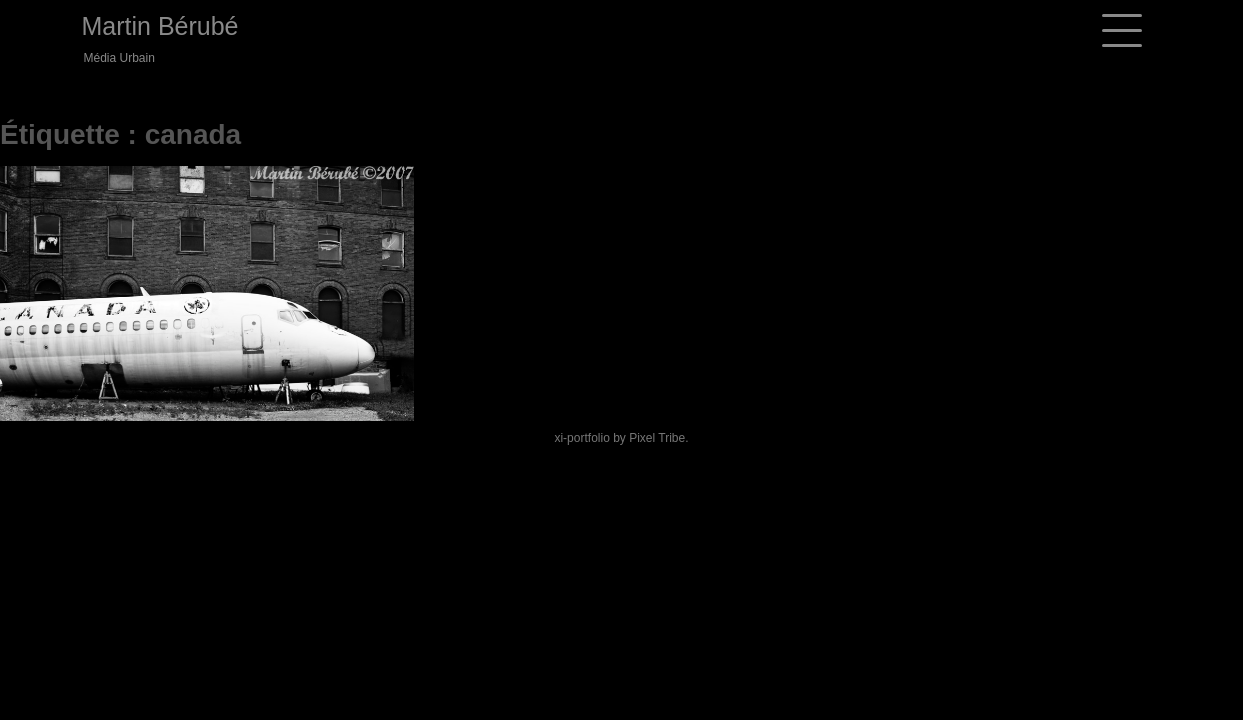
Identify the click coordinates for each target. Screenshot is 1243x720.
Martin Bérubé (160, 26)
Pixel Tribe (657, 438)
